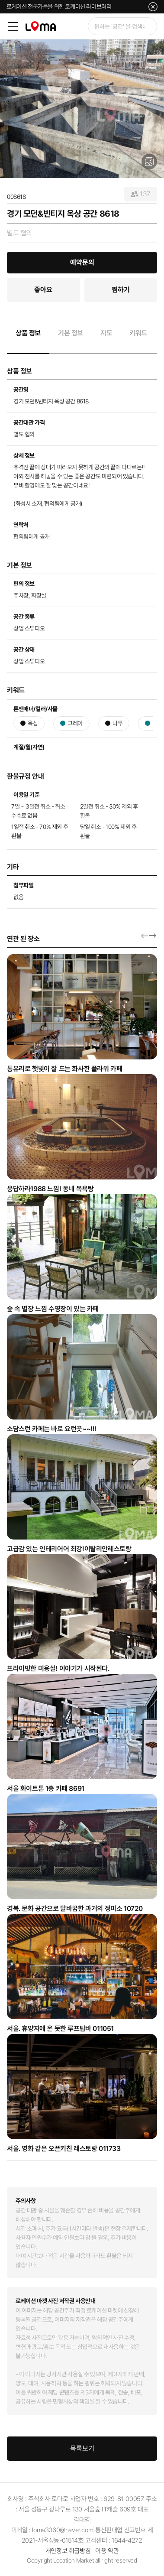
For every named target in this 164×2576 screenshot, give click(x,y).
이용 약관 (107, 2551)
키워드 (138, 333)
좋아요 (43, 290)
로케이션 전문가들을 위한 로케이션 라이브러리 (58, 6)
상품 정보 (28, 333)
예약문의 (82, 262)
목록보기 (82, 2448)
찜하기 (121, 290)
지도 (106, 333)
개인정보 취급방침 (67, 2551)
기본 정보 (70, 333)
